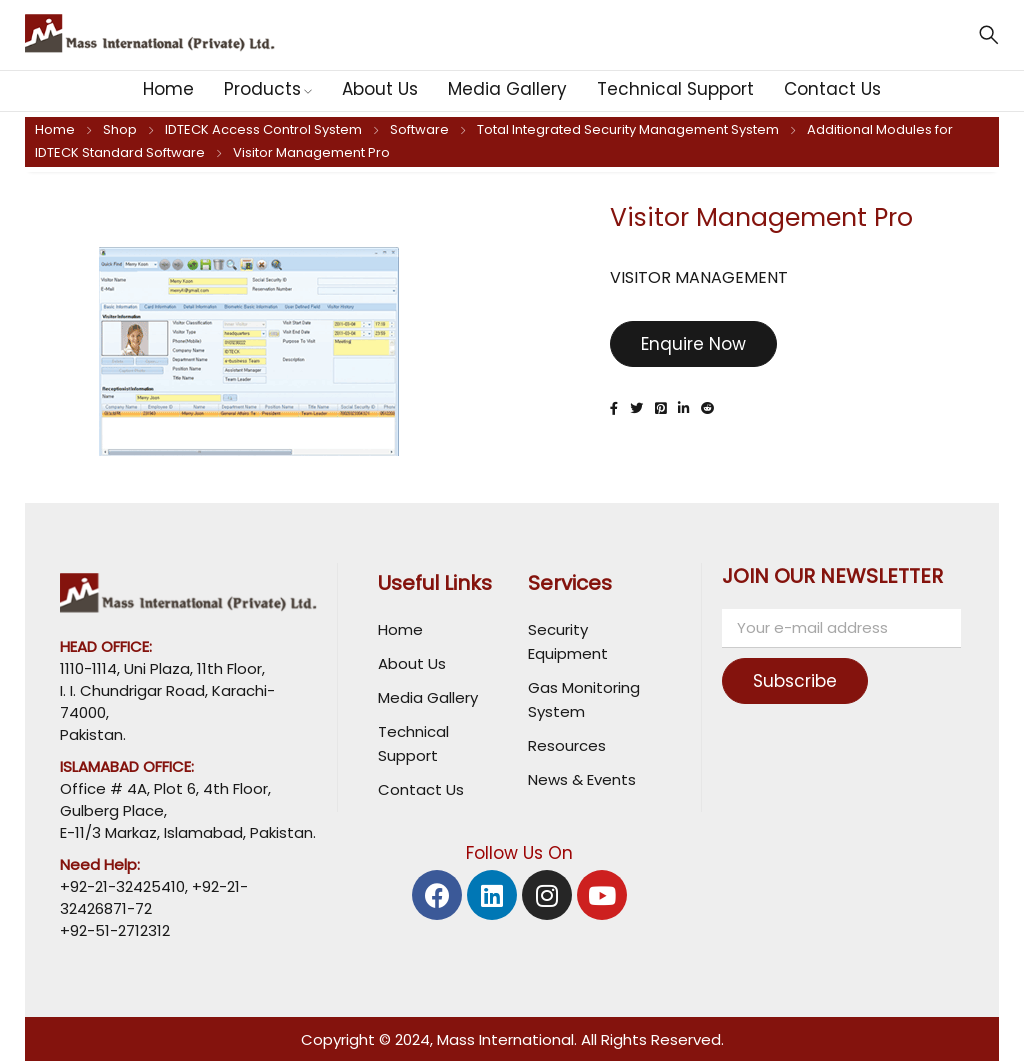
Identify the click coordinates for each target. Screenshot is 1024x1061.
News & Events (582, 779)
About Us (412, 663)
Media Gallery (428, 697)
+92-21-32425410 (122, 886)
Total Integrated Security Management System (628, 129)
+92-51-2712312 (115, 930)
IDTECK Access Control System (263, 129)
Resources (567, 745)
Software (419, 129)
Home (55, 129)
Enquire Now (693, 344)
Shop (120, 129)
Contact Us (421, 789)
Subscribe (806, 681)
